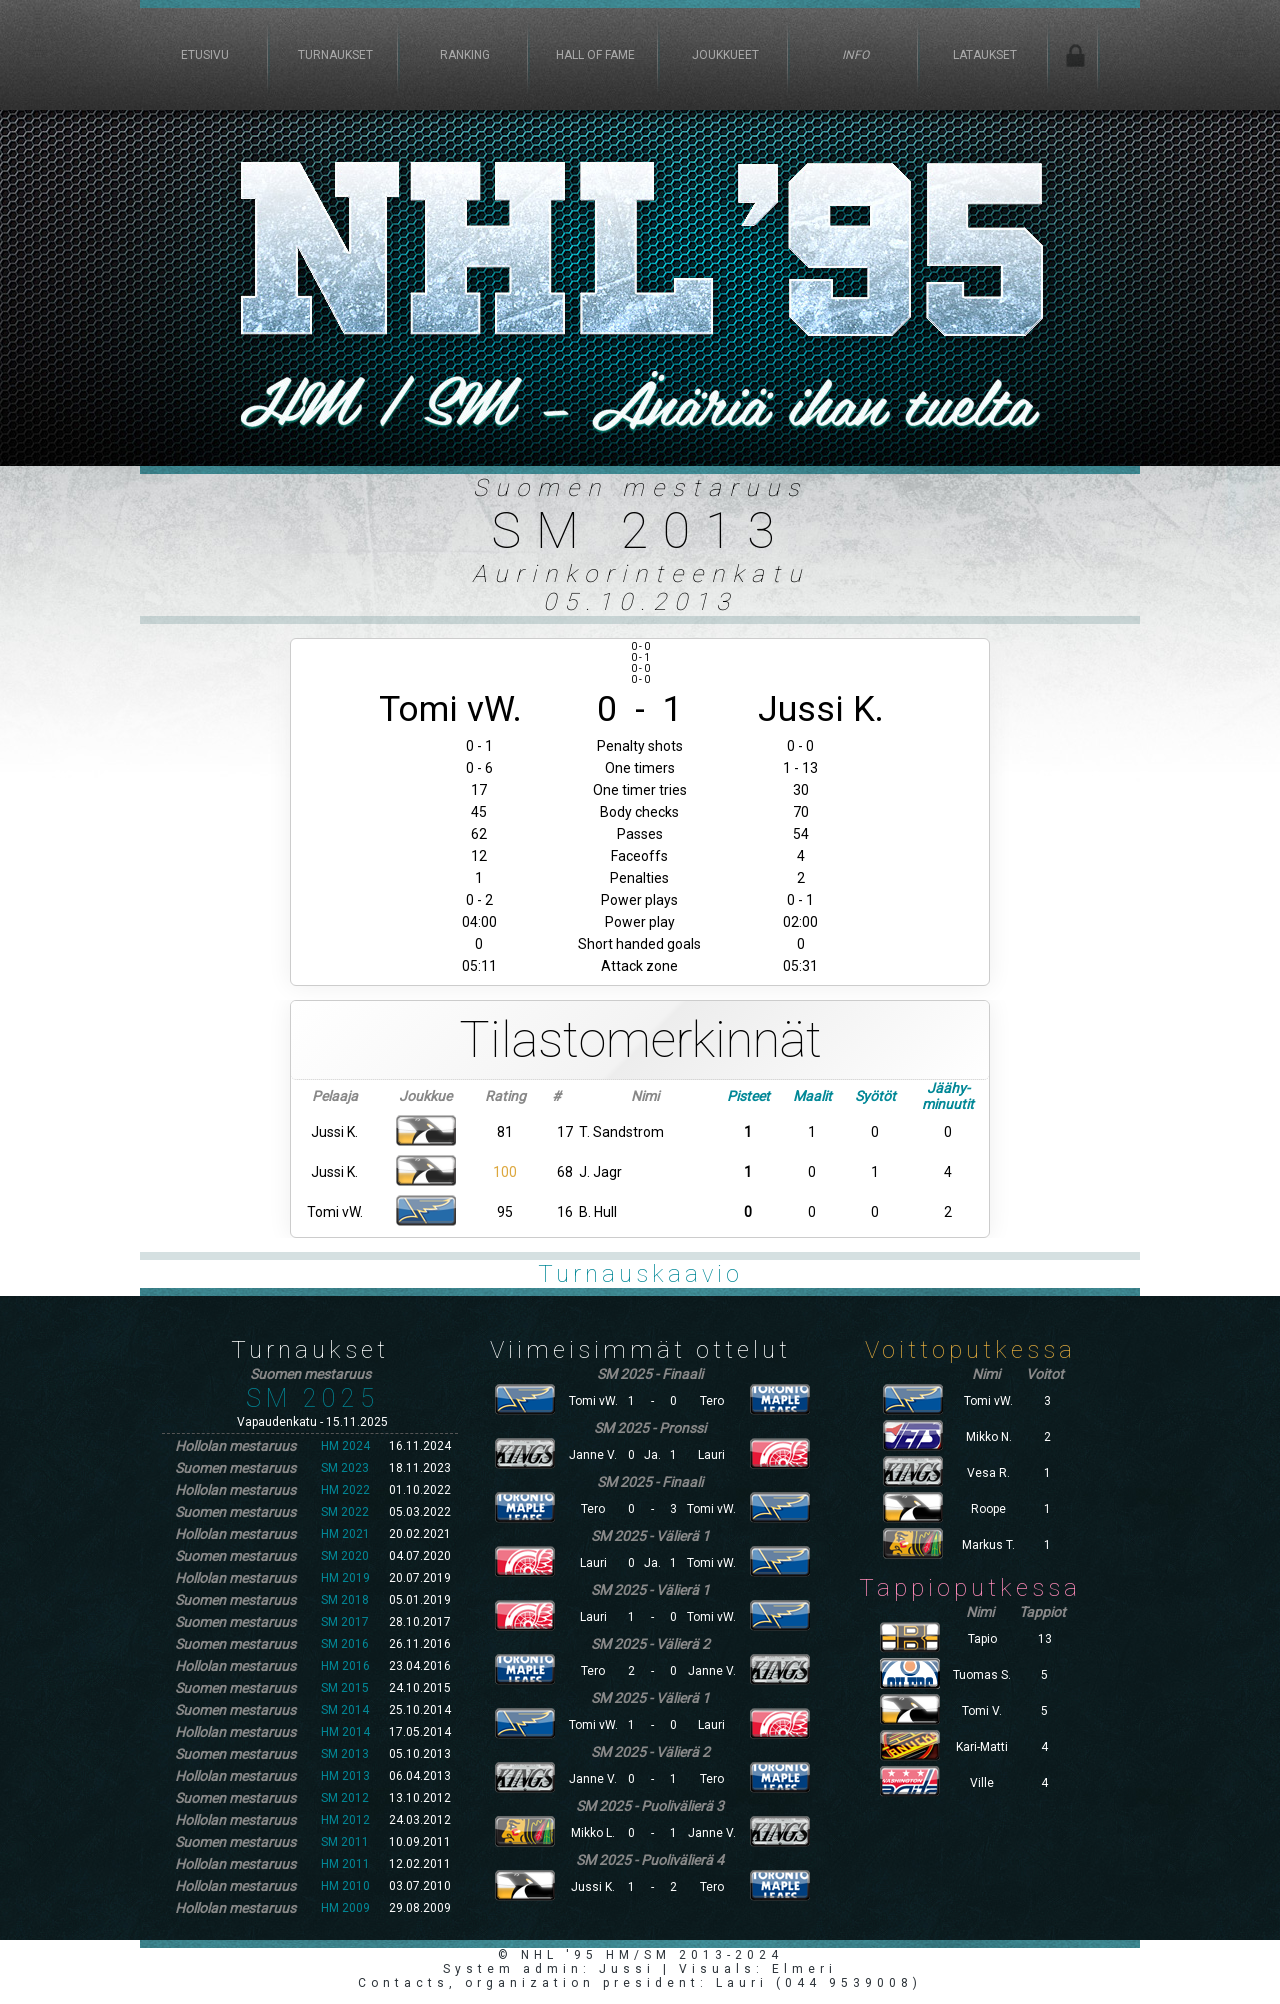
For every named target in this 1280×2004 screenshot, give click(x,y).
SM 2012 (345, 1798)
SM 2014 (345, 1710)
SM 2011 (345, 1842)
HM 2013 (345, 1776)
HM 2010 (345, 1886)
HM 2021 (345, 1534)
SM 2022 (345, 1512)
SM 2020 (345, 1556)
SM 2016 (345, 1644)
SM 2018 (345, 1600)
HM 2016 (345, 1666)
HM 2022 (345, 1490)
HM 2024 (345, 1446)
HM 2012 (345, 1820)
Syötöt (875, 1096)
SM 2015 (345, 1688)
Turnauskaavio (640, 1274)
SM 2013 (345, 1754)
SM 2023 (345, 1468)
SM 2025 (312, 1398)
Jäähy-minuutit (948, 1096)
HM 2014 (345, 1732)
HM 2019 (345, 1578)
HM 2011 (345, 1864)
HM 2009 (345, 1908)
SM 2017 (345, 1622)
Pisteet (748, 1096)
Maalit (812, 1096)
